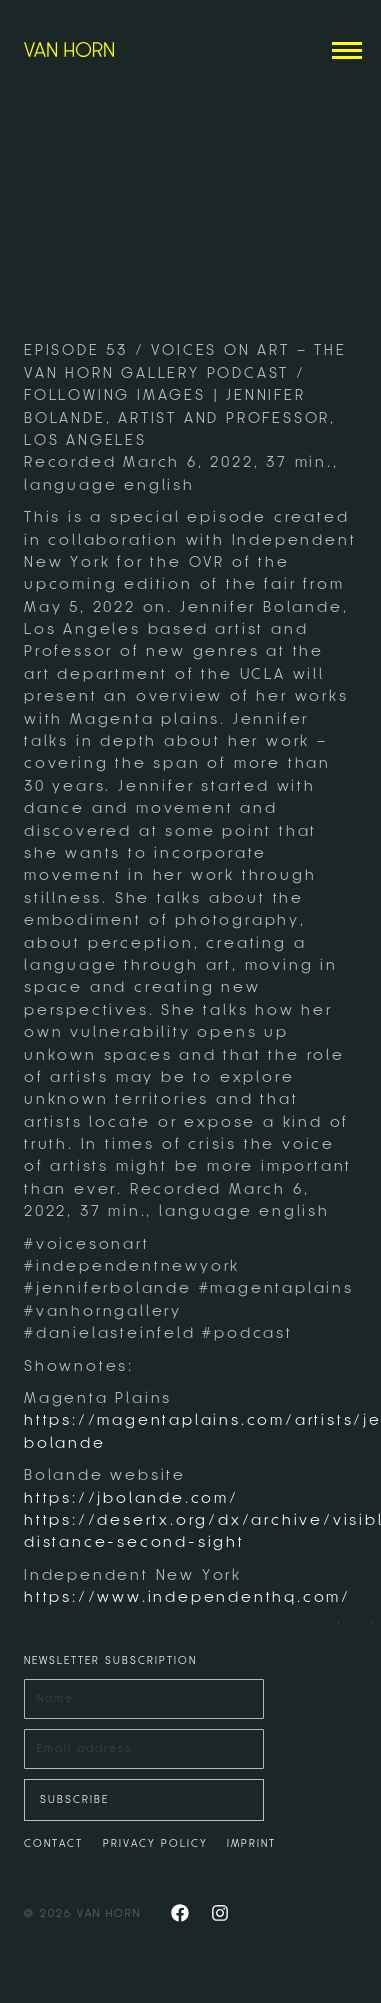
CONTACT (53, 1843)
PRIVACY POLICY (155, 1843)
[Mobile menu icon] (347, 50)
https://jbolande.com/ (131, 1498)
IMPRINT (251, 1843)
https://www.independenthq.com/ (187, 1597)
